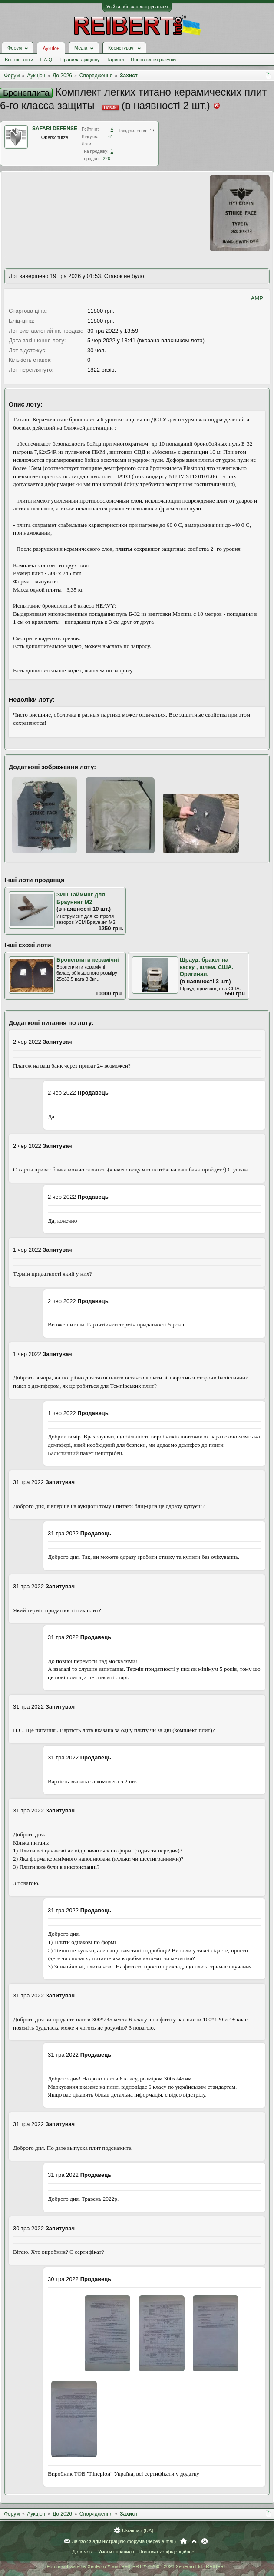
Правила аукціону (79, 59)
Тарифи (115, 59)
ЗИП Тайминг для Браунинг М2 (80, 898)
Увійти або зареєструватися (137, 6)
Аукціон (51, 48)
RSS (204, 2541)
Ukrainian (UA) (137, 2530)
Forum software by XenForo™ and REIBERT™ (136, 2566)
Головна (183, 2541)
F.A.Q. (46, 59)
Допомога (82, 2551)
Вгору (194, 2541)
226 (106, 158)
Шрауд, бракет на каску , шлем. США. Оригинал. (207, 966)
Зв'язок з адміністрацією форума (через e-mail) (124, 2541)
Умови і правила (116, 2551)
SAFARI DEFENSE (54, 129)
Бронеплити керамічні (87, 959)
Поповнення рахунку (153, 59)
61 (110, 136)
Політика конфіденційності (168, 2551)
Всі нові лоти (19, 59)
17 (152, 131)
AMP (257, 298)
